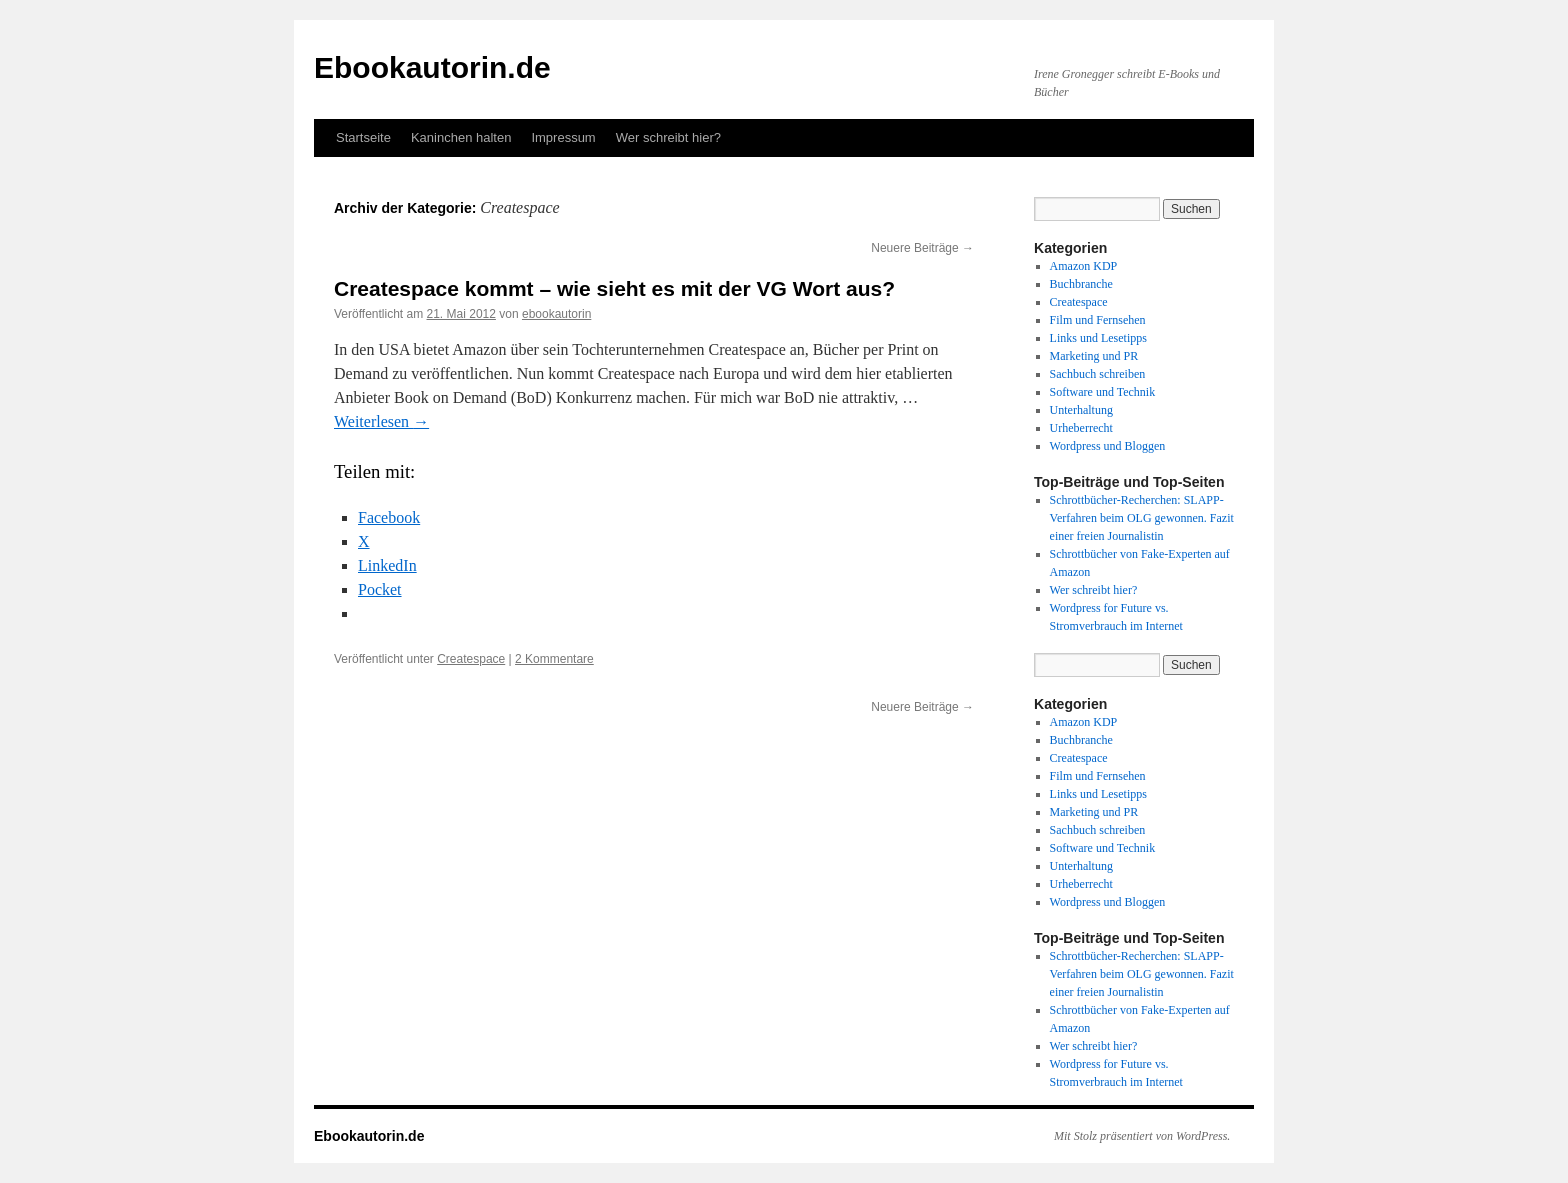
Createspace (471, 659)
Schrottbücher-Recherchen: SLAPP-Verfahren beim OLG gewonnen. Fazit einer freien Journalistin (1142, 518)
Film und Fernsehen (1098, 320)
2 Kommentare (554, 659)
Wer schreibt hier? (668, 137)
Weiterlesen (381, 421)
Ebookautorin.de (432, 67)
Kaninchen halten (461, 137)
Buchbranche (1081, 284)
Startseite (363, 137)
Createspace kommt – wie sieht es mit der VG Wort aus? (614, 288)
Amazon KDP (1084, 266)
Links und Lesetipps (1098, 338)
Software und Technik (1103, 392)
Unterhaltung (1081, 410)
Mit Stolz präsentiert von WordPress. (1142, 1136)
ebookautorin (556, 314)
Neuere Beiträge (922, 248)
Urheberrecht (1081, 428)
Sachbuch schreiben (1098, 374)
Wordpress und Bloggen (1108, 446)
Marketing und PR (1094, 356)
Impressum (563, 137)
